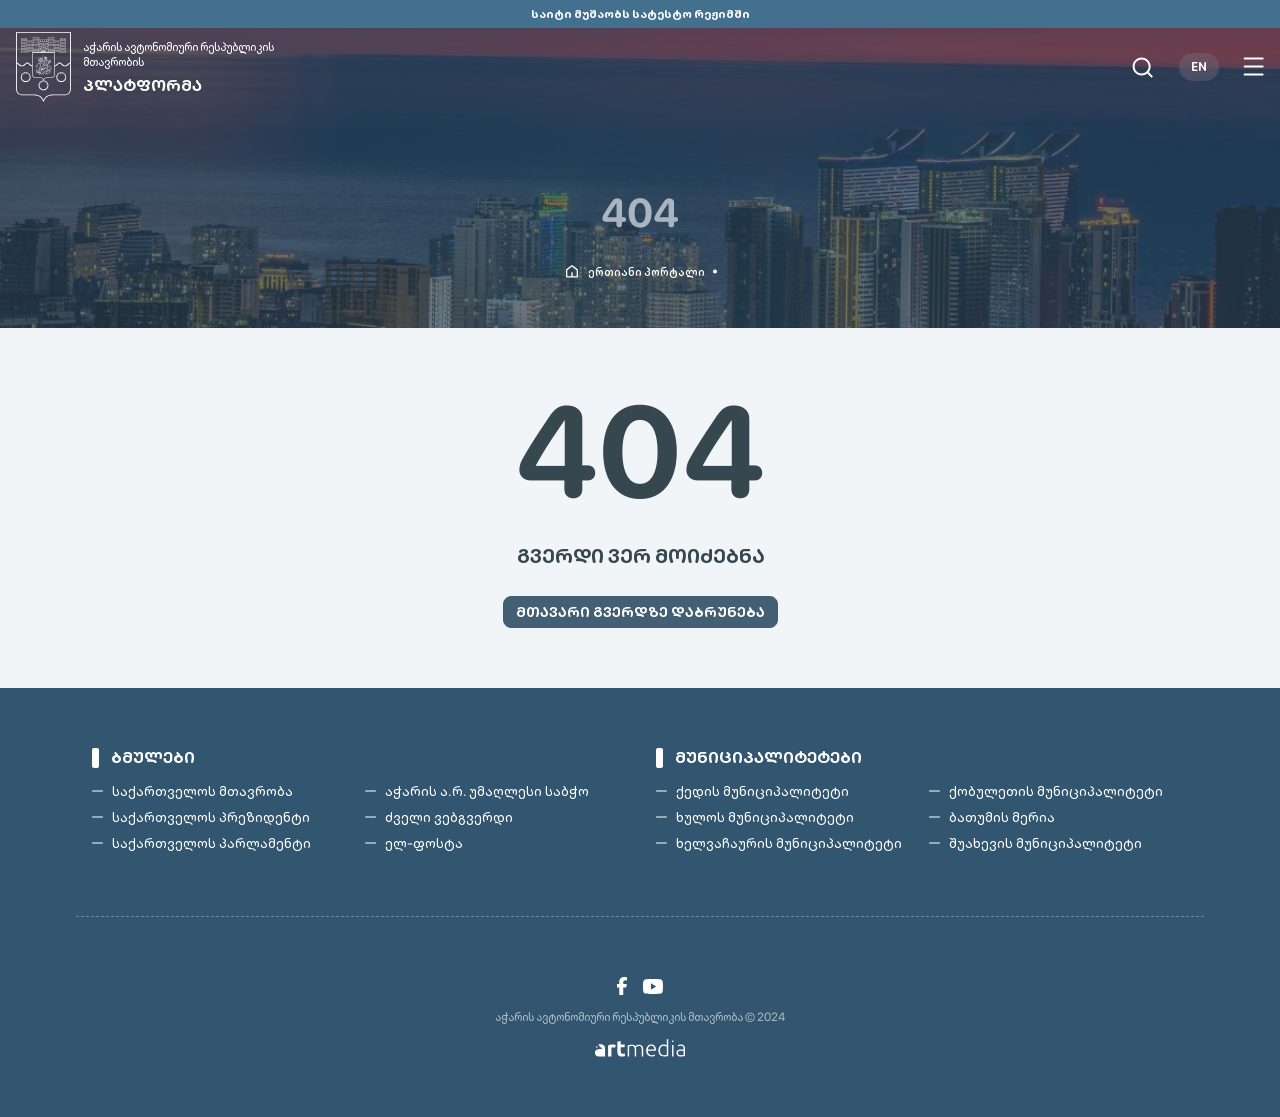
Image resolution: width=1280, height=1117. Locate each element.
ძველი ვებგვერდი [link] (449, 817)
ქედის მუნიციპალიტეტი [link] (762, 791)
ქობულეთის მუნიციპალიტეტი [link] (1056, 791)
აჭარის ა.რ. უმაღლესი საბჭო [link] (487, 791)
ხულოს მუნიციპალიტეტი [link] (765, 817)
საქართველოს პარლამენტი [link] (211, 843)
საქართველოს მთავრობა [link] (202, 791)
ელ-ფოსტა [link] (424, 843)
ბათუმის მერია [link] (1002, 817)
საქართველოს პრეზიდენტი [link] (211, 817)
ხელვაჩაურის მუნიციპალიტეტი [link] (789, 843)
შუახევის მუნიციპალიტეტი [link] (1045, 843)
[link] (151, 67)
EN (1199, 67)
